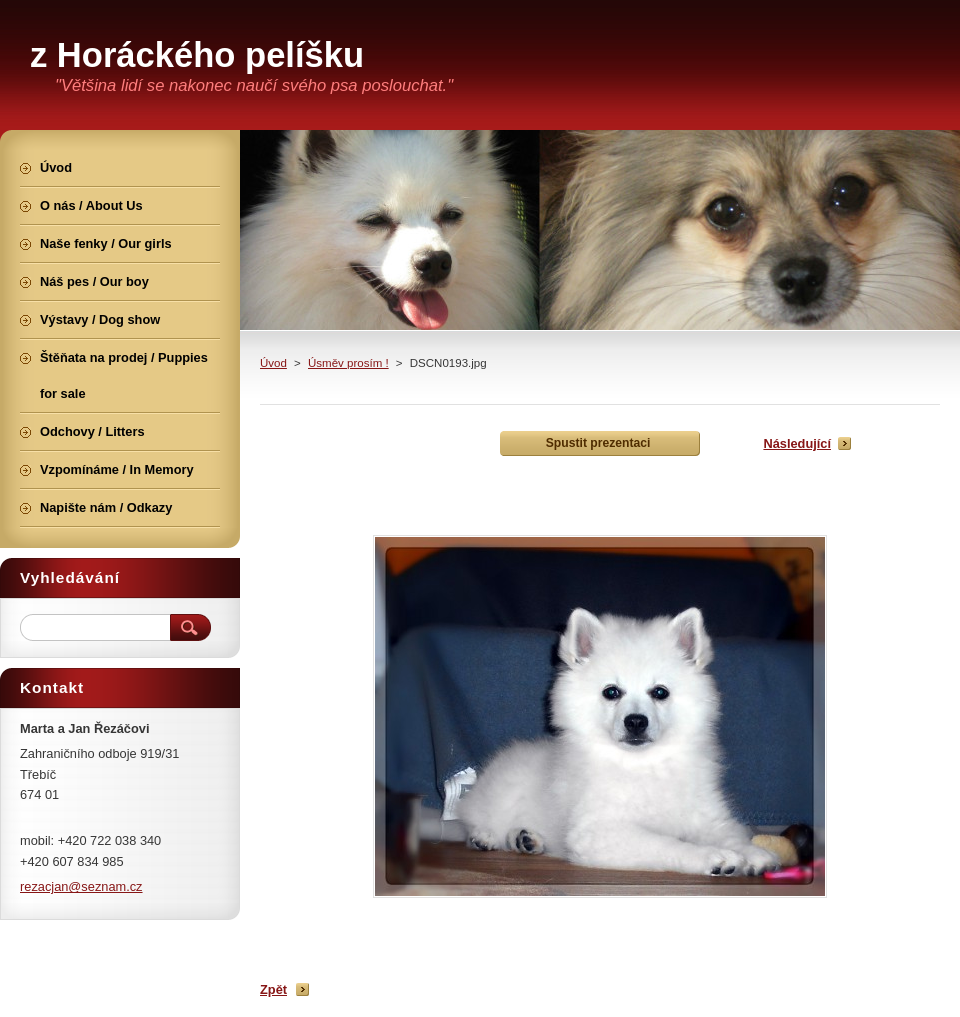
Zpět (273, 989)
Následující (797, 443)
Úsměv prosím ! (348, 363)
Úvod (273, 363)
